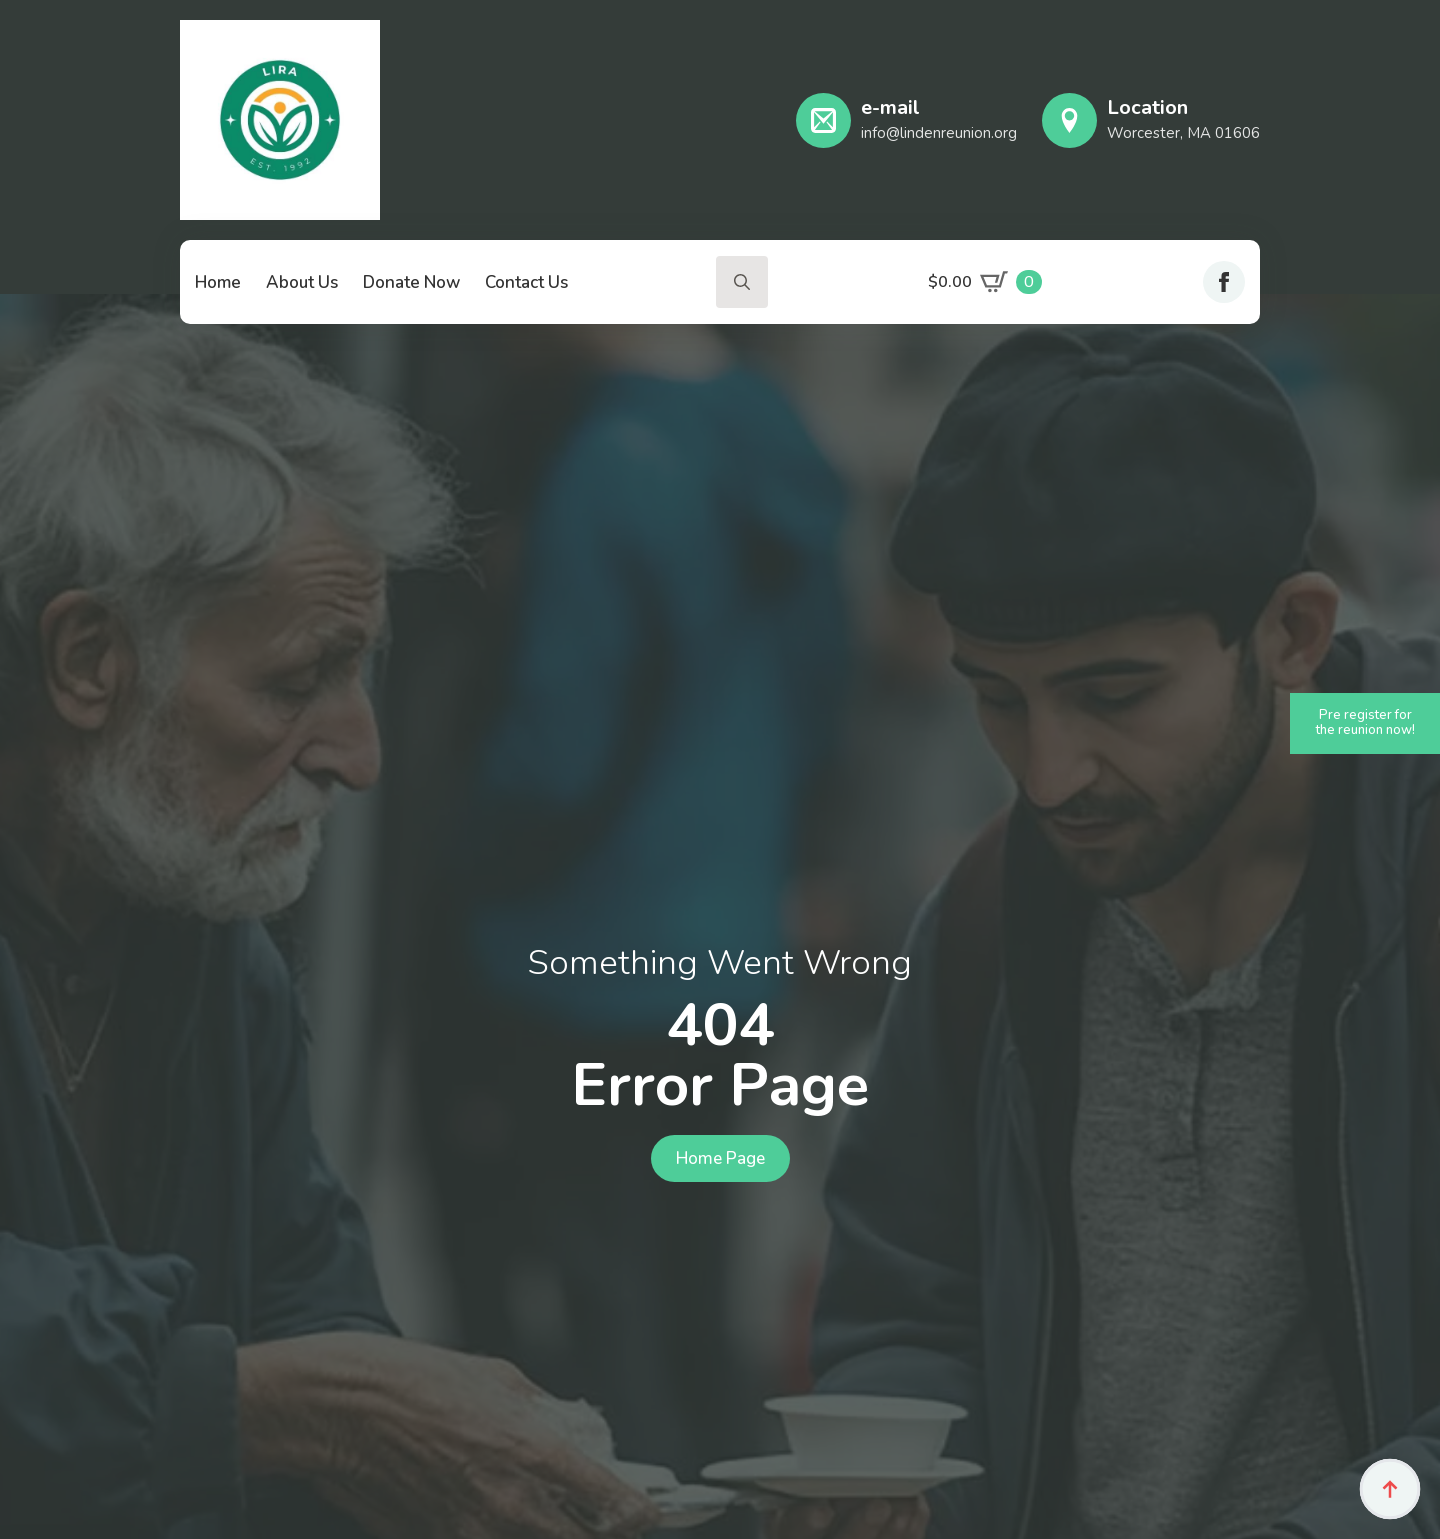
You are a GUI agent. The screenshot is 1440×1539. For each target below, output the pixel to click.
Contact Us (526, 282)
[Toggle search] (742, 282)
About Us (302, 282)
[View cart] (985, 282)
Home (218, 282)
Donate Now (411, 282)
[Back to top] (1390, 1489)
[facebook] (1224, 282)
